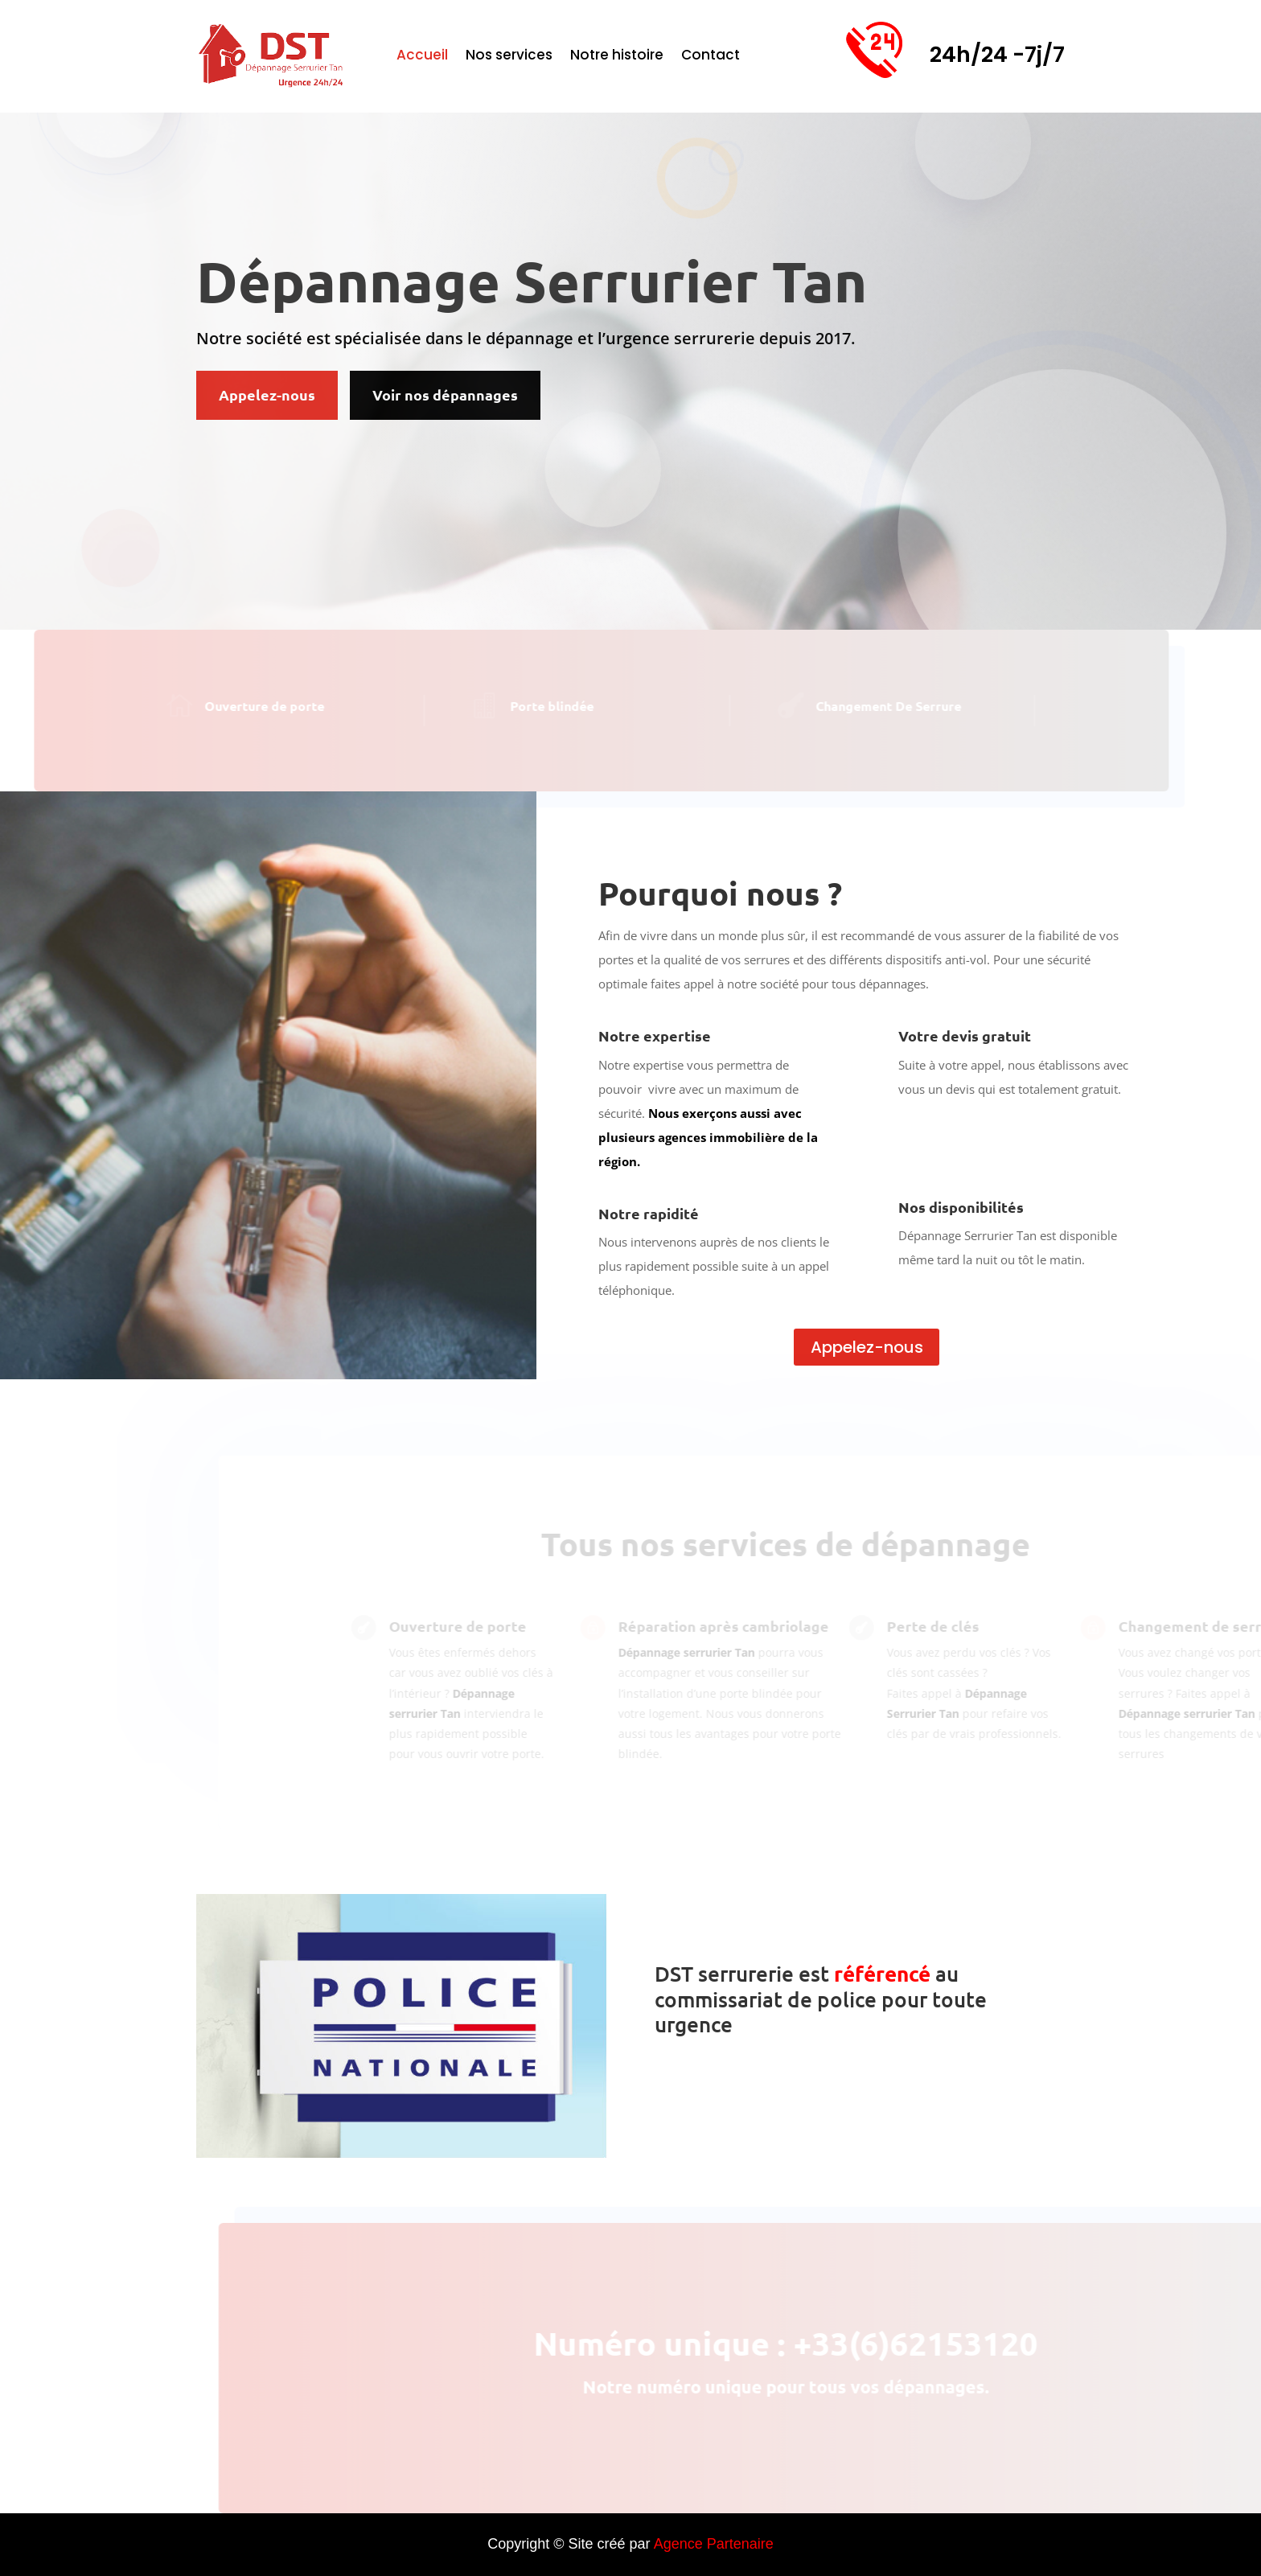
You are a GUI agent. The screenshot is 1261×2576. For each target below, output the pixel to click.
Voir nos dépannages (445, 394)
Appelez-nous (267, 394)
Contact (710, 56)
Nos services (509, 56)
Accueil (422, 56)
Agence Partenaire (714, 2544)
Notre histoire (616, 56)
